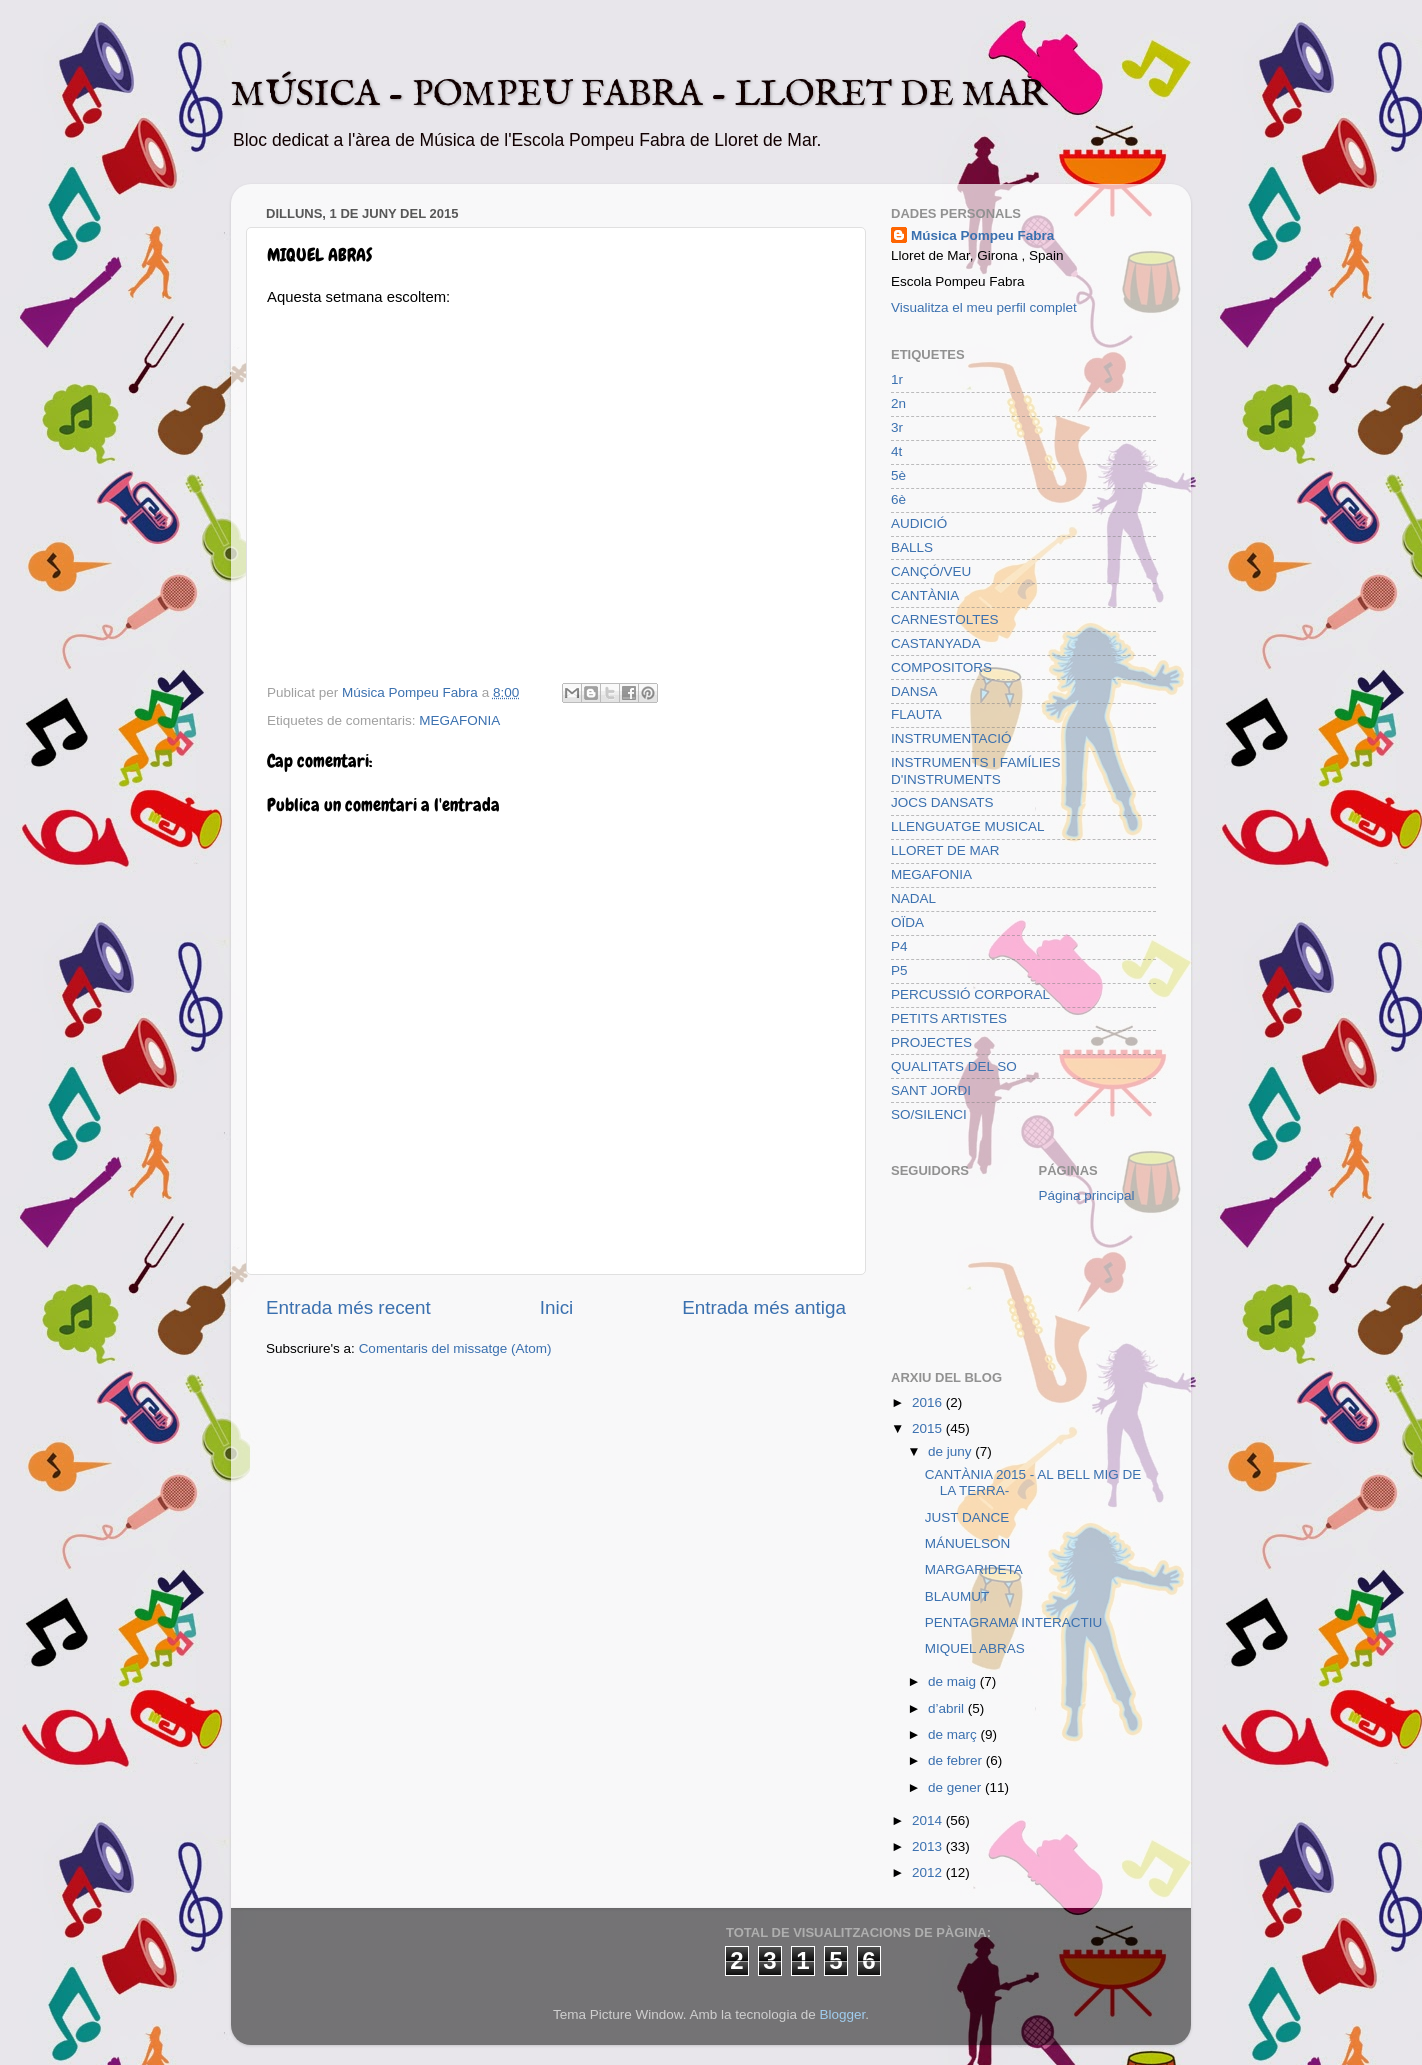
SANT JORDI (931, 1090)
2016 (929, 1402)
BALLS (912, 547)
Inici (557, 1307)
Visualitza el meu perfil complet (984, 307)
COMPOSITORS (941, 667)
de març (954, 1734)
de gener (956, 1787)
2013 (929, 1846)
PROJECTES (931, 1042)
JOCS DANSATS (942, 802)
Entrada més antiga (764, 1307)
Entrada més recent (348, 1307)
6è (898, 499)
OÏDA (907, 922)
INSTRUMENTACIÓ (951, 738)
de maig (954, 1681)
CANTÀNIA (925, 595)
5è (898, 475)
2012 (929, 1872)
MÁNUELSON (968, 1543)
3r (897, 427)
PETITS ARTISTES (949, 1018)
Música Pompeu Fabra (982, 235)
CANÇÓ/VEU (931, 571)
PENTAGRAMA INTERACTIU (1014, 1622)
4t (896, 451)
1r (897, 379)
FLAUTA (916, 714)
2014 (929, 1820)
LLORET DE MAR (945, 850)
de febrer (957, 1760)
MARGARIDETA (974, 1569)
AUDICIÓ (919, 523)
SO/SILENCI (929, 1114)
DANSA (914, 691)
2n (898, 403)
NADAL (913, 898)
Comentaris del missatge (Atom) (455, 1348)
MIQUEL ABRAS (975, 1648)
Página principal (1087, 1195)
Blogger (842, 2014)
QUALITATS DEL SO (954, 1066)
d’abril (948, 1708)
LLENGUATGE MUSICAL (968, 826)
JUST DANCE (967, 1517)
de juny (951, 1451)
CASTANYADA (936, 643)
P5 (899, 970)
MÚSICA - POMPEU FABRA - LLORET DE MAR (639, 95)
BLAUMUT (957, 1596)
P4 (899, 946)
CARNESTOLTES (945, 619)
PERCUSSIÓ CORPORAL (970, 994)
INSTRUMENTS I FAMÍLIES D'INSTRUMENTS (976, 770)
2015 (929, 1428)
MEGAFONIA (459, 720)
